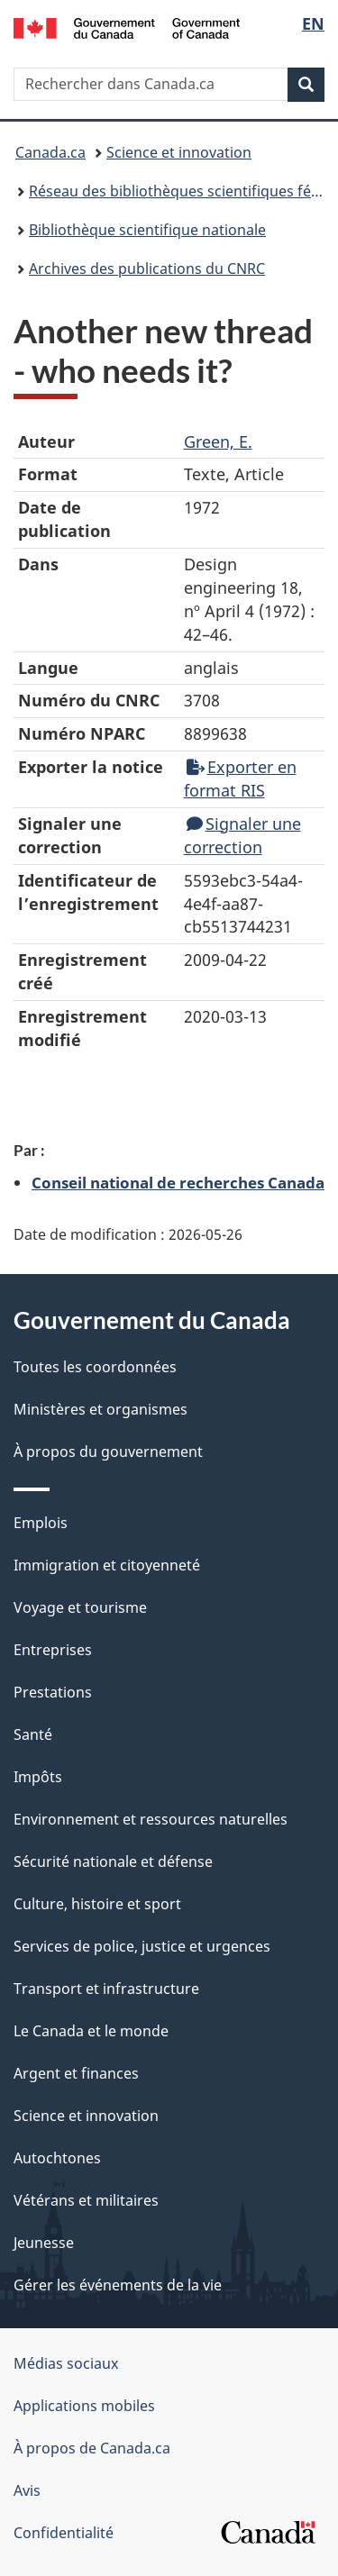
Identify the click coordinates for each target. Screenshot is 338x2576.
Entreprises (53, 1650)
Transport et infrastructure (106, 1988)
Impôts (38, 1777)
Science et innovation (178, 152)
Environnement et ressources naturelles (151, 1819)
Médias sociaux (66, 2363)
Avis (27, 2490)
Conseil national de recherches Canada (178, 1182)
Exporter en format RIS (240, 778)
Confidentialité (64, 2533)
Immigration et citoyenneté (107, 1565)
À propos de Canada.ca (92, 2448)
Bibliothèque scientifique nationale (147, 230)
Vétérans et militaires (86, 2200)
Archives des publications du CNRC (147, 268)
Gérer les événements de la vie (118, 2285)
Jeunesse (44, 2243)
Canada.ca (50, 152)
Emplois (41, 1523)
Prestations (53, 1692)
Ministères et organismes (100, 1409)
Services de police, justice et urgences (142, 1946)
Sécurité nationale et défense (113, 1861)
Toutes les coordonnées (95, 1367)
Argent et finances (76, 2073)
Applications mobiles (84, 2406)
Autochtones (57, 2158)
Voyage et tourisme (80, 1607)
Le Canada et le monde (91, 2031)
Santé (33, 1734)
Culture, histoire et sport (97, 1904)
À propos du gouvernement (108, 1451)
